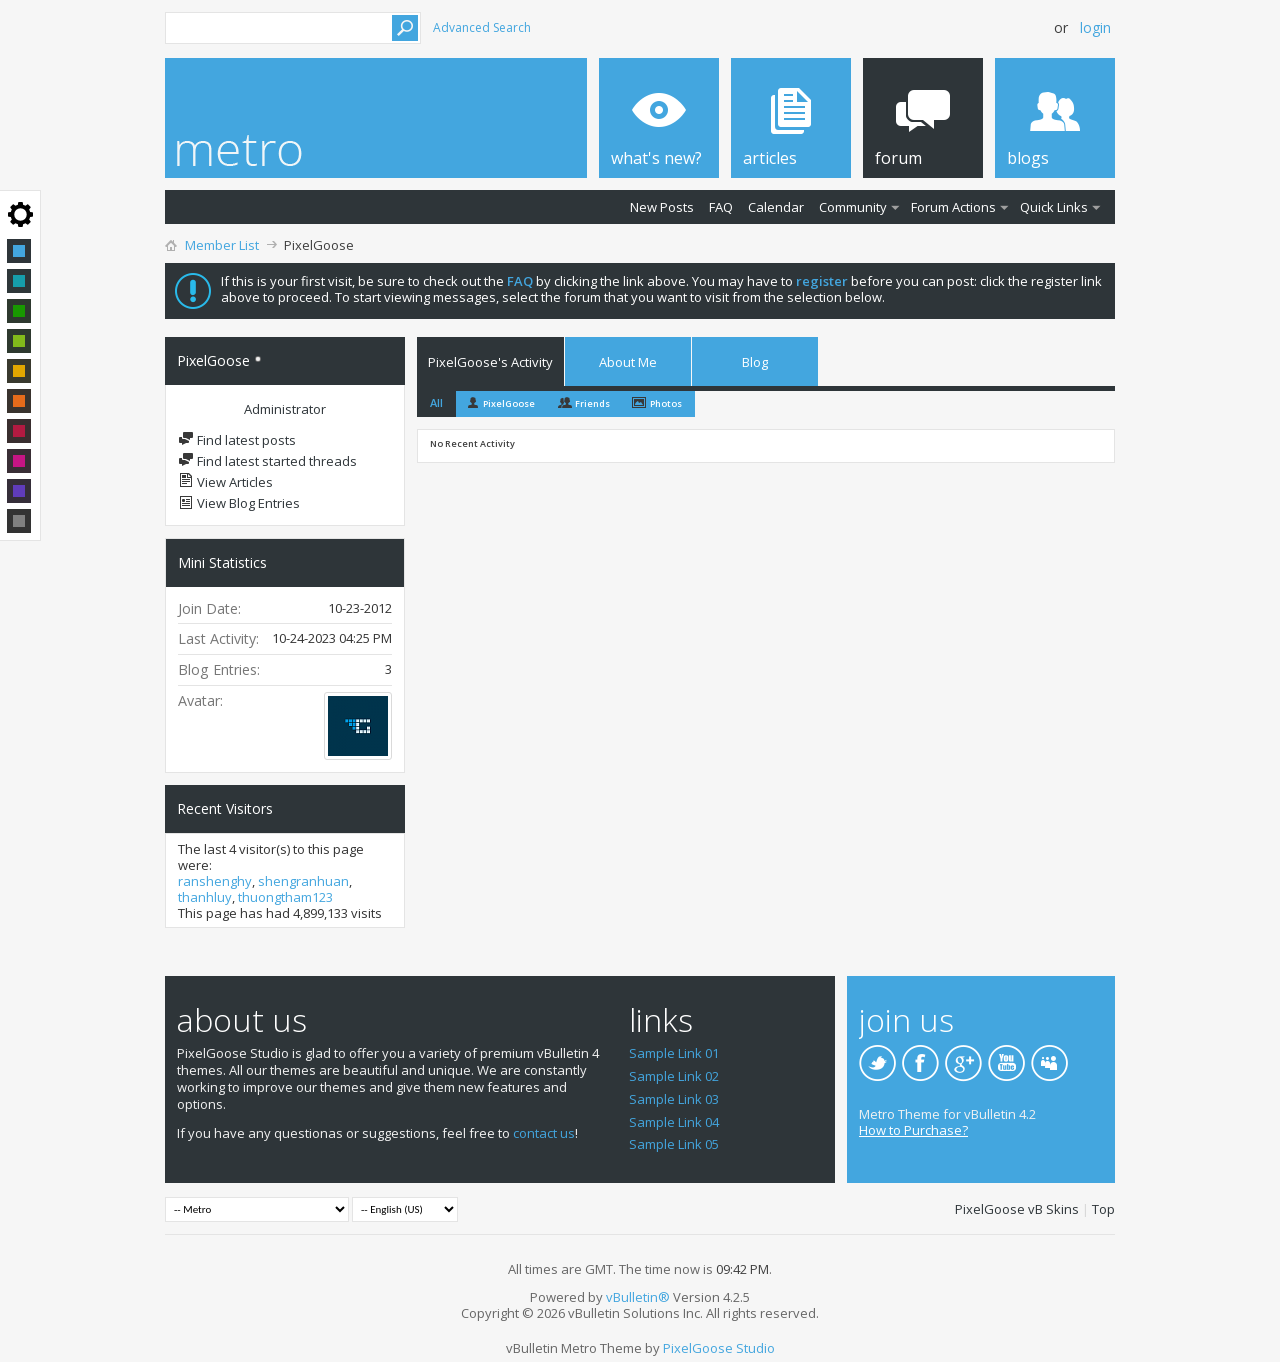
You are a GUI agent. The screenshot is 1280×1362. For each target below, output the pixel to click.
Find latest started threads (267, 461)
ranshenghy (215, 881)
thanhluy (205, 897)
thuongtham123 (285, 897)
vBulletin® (638, 1297)
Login (1095, 27)
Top (1103, 1209)
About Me (628, 362)
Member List (222, 245)
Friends (592, 403)
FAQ (721, 207)
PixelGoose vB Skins (1017, 1209)
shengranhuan (303, 881)
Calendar (776, 207)
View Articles (225, 482)
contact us (544, 1133)
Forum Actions (953, 207)
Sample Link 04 (674, 1122)
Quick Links (1054, 207)
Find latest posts (237, 440)
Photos (666, 403)
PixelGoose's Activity (490, 362)
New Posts (662, 207)
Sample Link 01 (674, 1053)
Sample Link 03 (674, 1099)
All (436, 402)
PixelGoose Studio (719, 1348)
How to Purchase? (913, 1130)
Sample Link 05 (674, 1144)
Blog (755, 362)
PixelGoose (509, 403)
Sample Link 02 (674, 1076)
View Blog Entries (239, 503)
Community (853, 207)
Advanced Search (482, 27)
